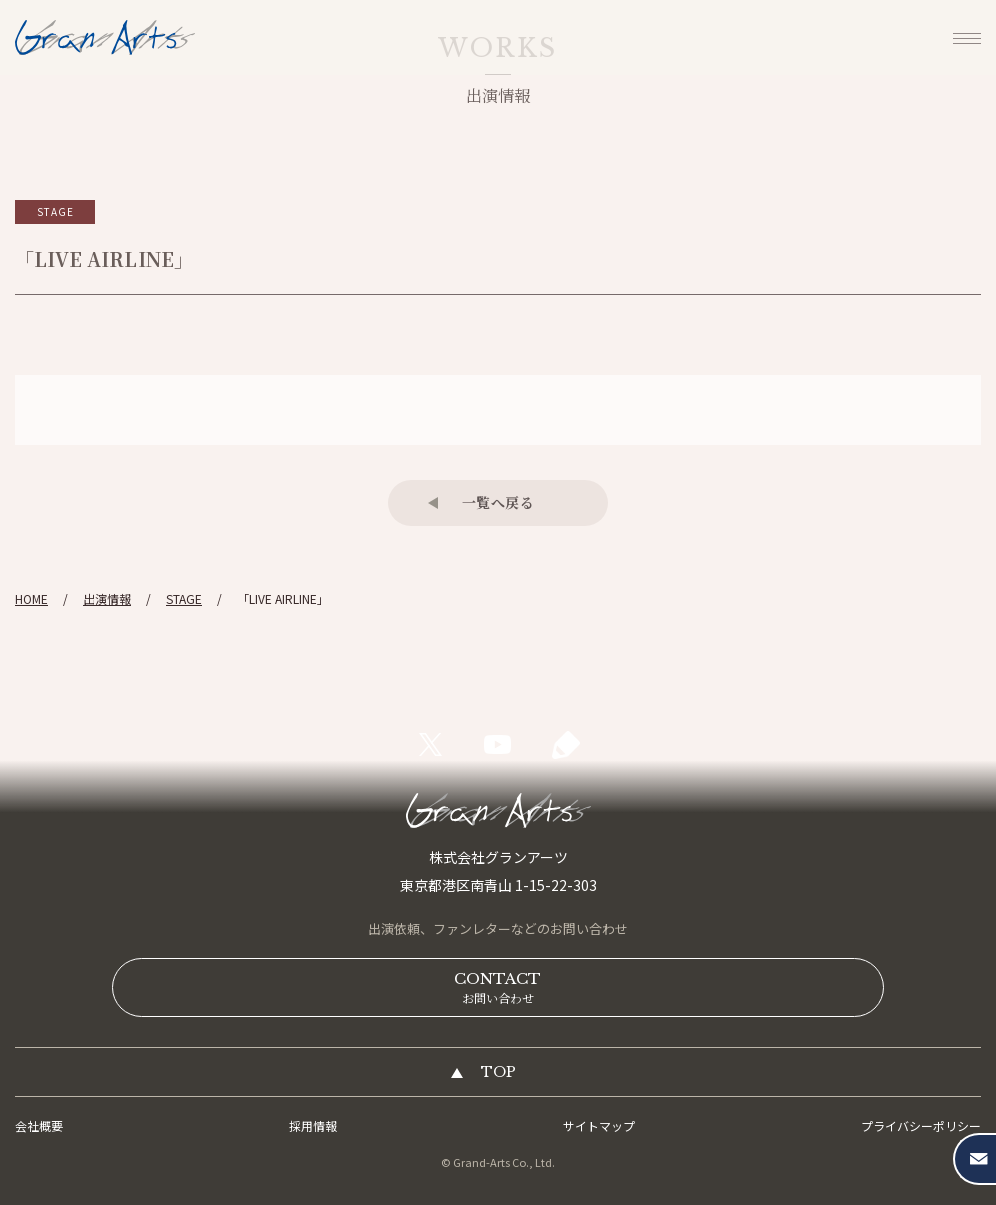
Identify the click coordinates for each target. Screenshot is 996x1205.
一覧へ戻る (498, 502)
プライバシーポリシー (921, 1125)
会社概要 (39, 1125)
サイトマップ (599, 1125)
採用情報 (313, 1125)
